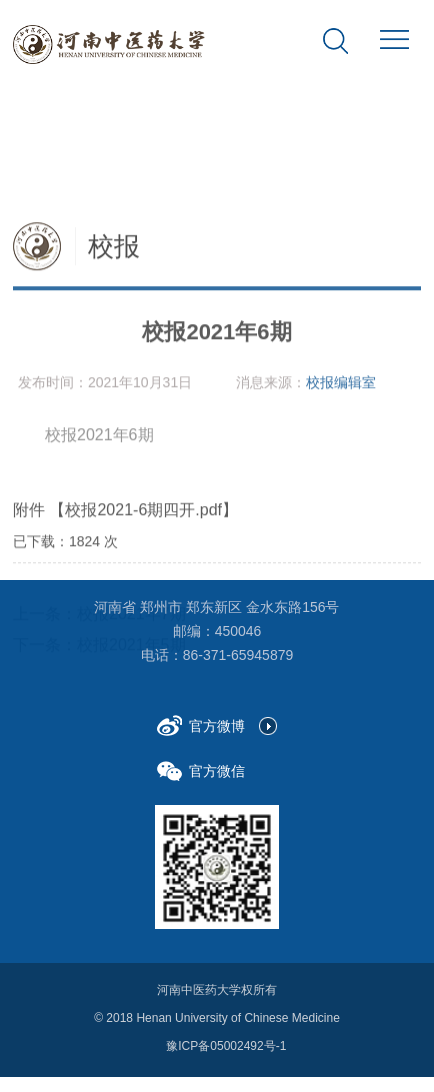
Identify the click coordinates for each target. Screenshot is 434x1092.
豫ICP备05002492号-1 (226, 1041)
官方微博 (201, 721)
